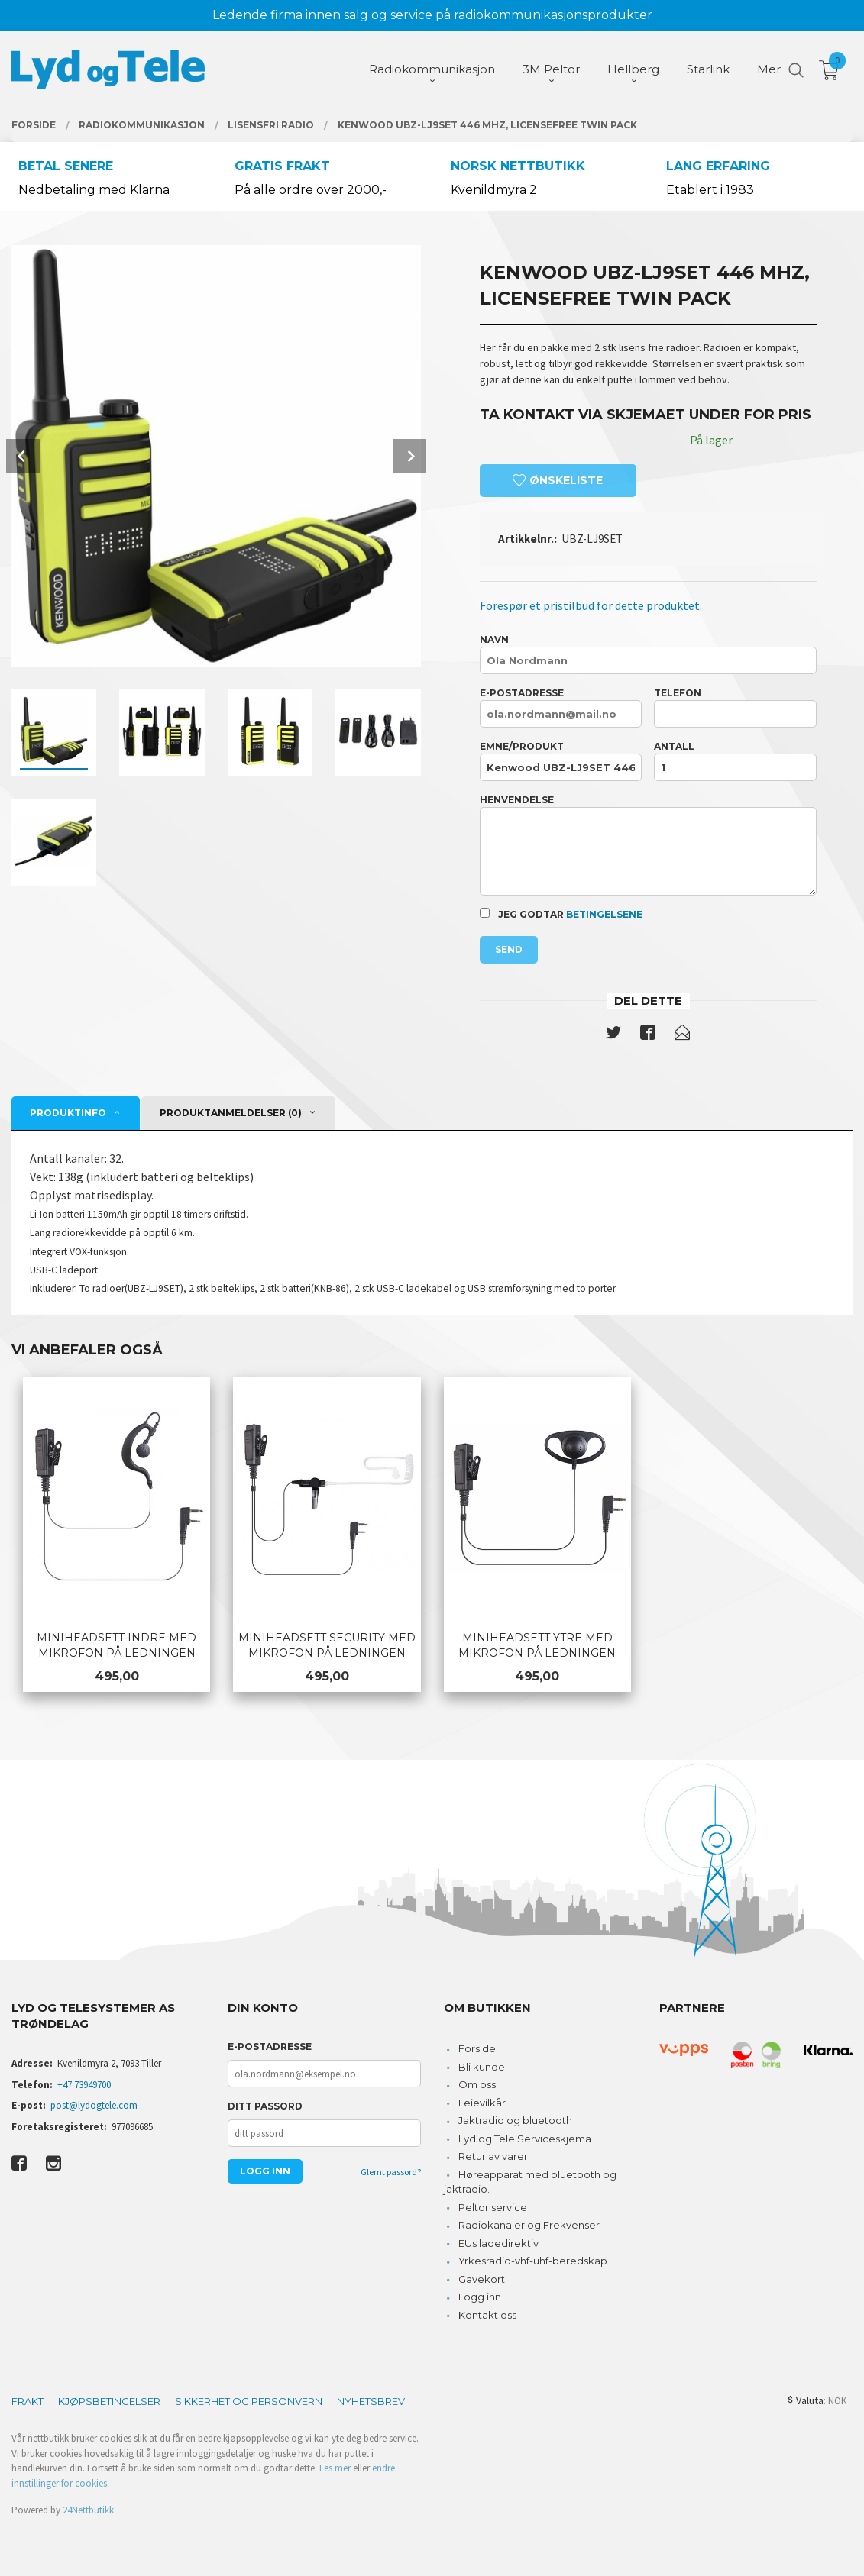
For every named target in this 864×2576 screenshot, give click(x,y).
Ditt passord (265, 2106)
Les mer (335, 2467)
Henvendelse (648, 845)
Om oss (477, 2084)
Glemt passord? (391, 2171)
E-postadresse (561, 707)
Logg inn (479, 2296)
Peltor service (492, 2207)
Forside (477, 2048)
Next (409, 456)
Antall (735, 761)
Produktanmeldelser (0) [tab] (231, 1113)
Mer (769, 69)
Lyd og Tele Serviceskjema (524, 2138)
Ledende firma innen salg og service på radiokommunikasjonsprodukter (432, 15)
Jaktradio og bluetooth (515, 2120)
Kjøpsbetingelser (109, 2401)
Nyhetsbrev (371, 2401)
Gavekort (481, 2279)
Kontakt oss (487, 2315)
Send (509, 949)
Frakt (27, 2401)
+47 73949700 (84, 2084)
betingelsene (604, 914)
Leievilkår (482, 2103)
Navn (648, 654)
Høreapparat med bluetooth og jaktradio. (530, 2182)
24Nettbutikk (88, 2509)
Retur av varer (493, 2156)
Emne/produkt (561, 761)
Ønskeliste (558, 480)
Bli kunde (481, 2067)
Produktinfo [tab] (68, 1113)
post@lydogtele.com (94, 2105)
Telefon (735, 707)
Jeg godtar (561, 914)
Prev (23, 456)
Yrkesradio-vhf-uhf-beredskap (532, 2261)
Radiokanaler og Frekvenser (529, 2225)
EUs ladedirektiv (498, 2243)
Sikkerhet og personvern (248, 2401)
